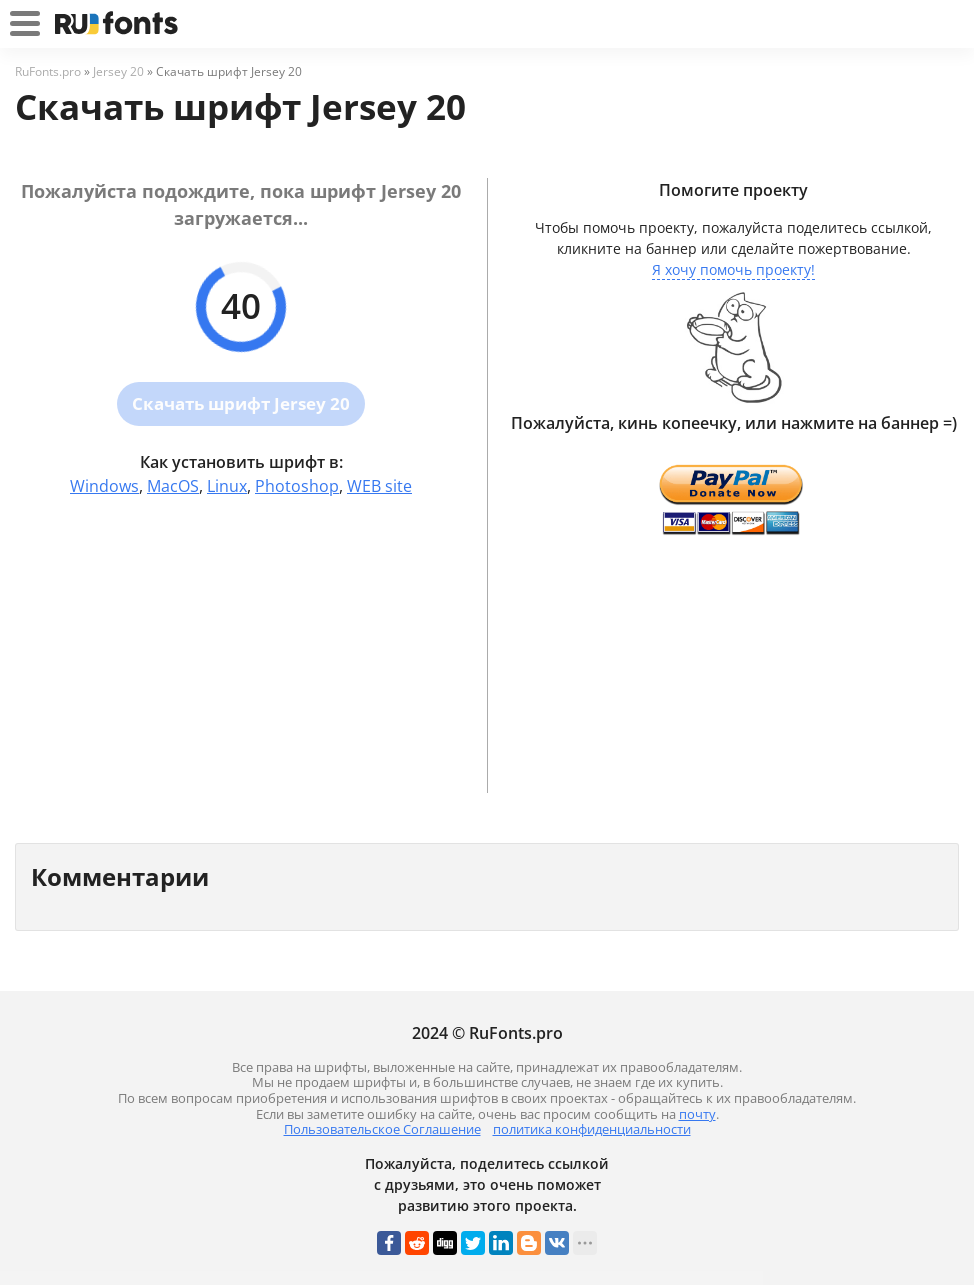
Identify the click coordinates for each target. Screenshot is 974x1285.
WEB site (379, 486)
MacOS (173, 486)
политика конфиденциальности (592, 1129)
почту (697, 1114)
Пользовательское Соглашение (382, 1129)
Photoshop (297, 486)
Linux (227, 486)
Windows (104, 486)
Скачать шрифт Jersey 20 (241, 403)
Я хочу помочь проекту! (733, 269)
